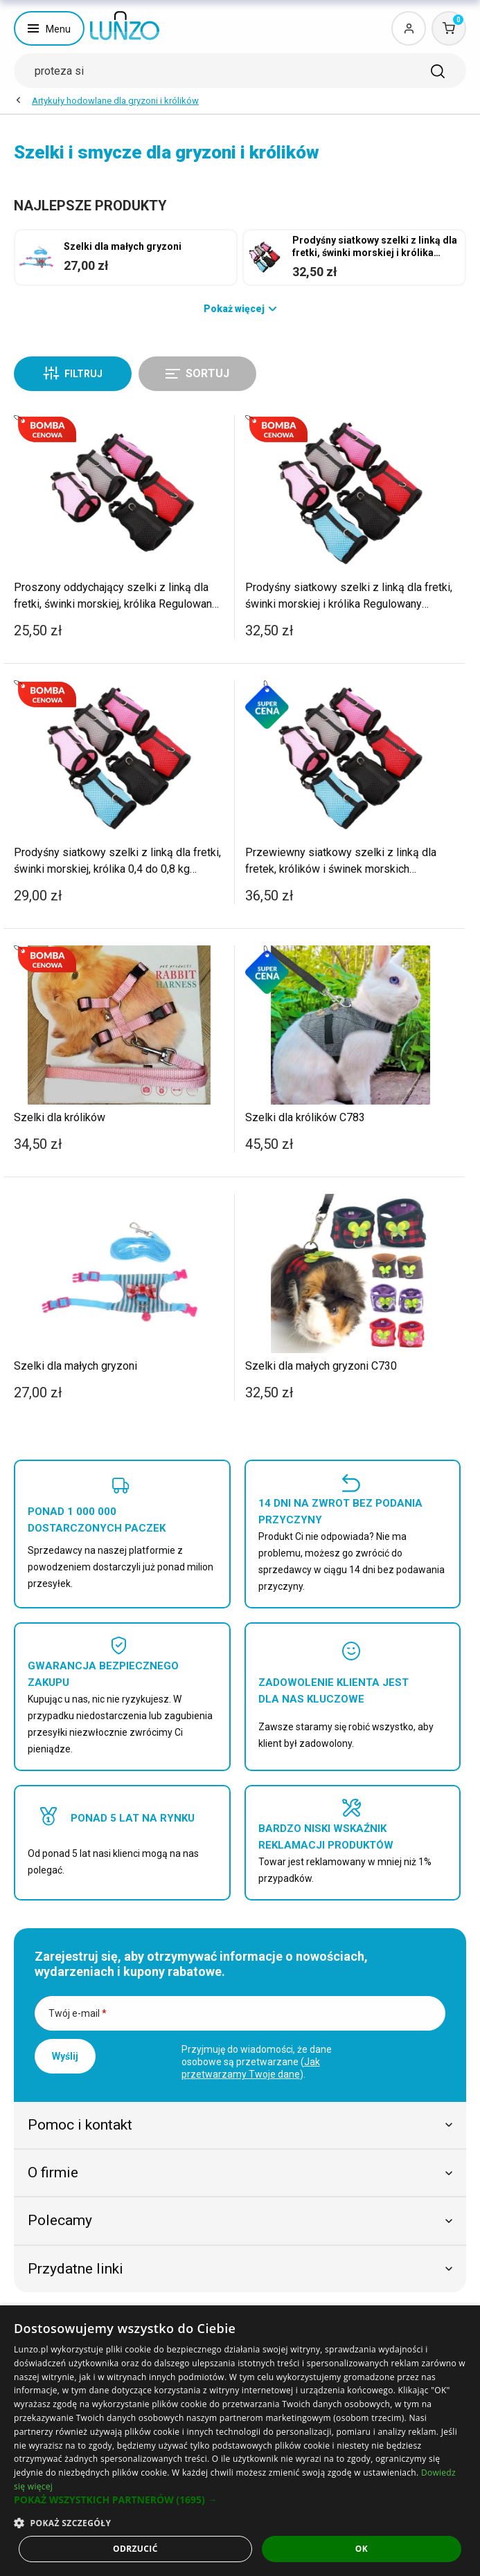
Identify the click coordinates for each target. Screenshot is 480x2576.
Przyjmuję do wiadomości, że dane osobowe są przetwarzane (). (256, 2062)
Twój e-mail (77, 2013)
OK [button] (361, 2549)
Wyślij (65, 2056)
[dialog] (240, 2440)
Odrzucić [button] (135, 2549)
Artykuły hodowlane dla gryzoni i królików (115, 101)
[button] (240, 2500)
